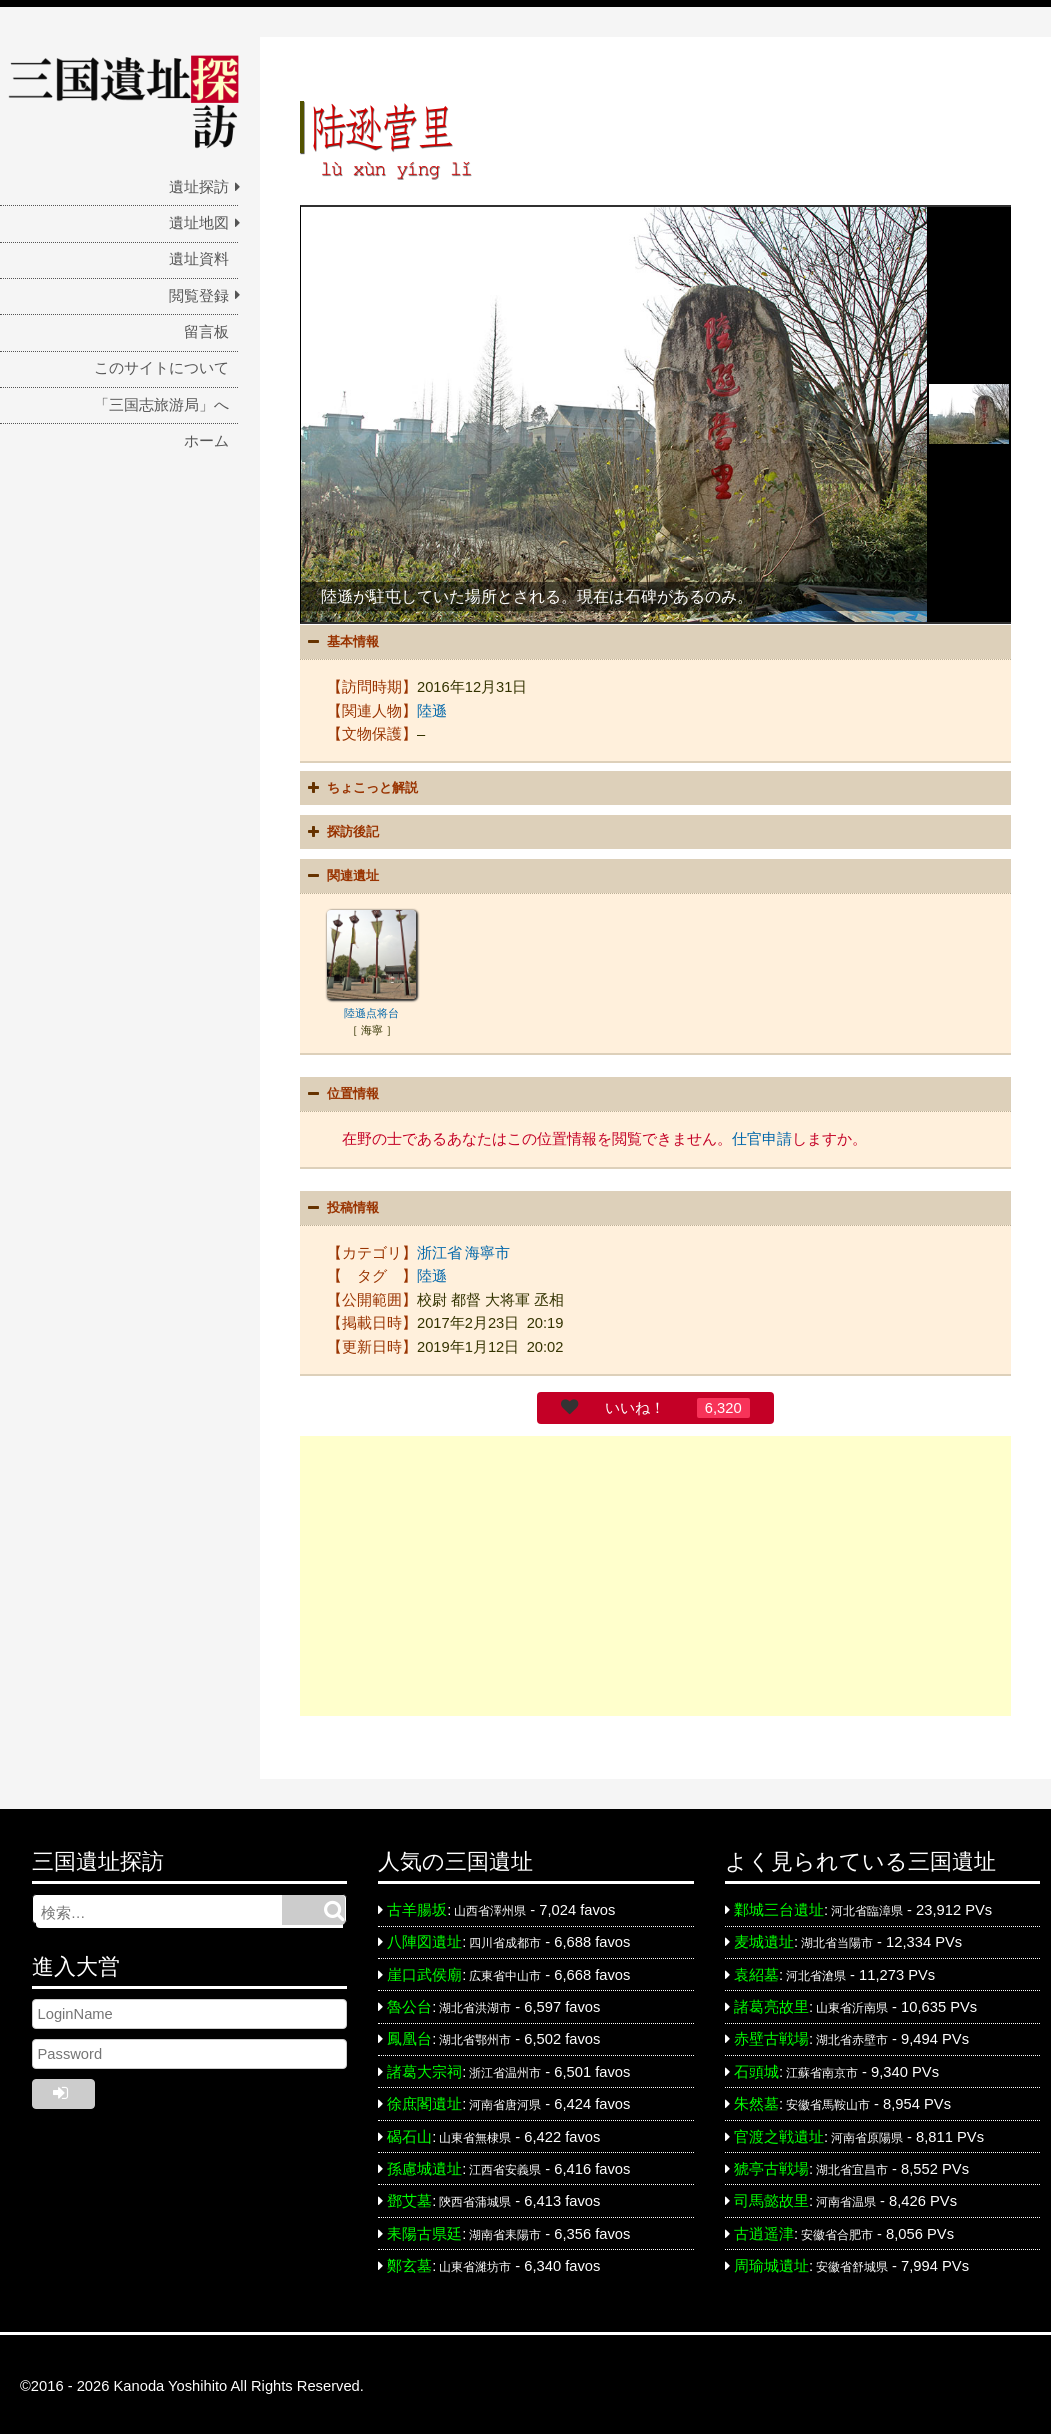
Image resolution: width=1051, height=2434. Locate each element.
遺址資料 (199, 259)
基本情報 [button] (341, 642)
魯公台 (409, 2002)
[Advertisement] (655, 1571)
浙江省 (439, 1248)
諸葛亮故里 (771, 2002)
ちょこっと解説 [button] (360, 787)
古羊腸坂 (417, 1905)
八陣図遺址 (424, 1938)
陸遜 (432, 709)
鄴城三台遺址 (779, 1905)
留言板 (206, 332)
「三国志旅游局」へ (161, 405)
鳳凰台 (409, 2035)
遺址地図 (199, 223)
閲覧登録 (199, 296)
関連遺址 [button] (341, 875)
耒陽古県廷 (424, 2229)
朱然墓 (756, 2099)
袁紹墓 (756, 1970)
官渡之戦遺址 (779, 2132)
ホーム (206, 441)
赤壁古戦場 (771, 2035)
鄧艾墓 (409, 2197)
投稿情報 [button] (341, 1204)
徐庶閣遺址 (424, 2099)
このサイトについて (161, 368)
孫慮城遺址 (424, 2164)
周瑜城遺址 (771, 2261)
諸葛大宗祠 (424, 2067)
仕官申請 (762, 1136)
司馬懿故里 (771, 2197)
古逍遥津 (764, 2229)
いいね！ (635, 1403)
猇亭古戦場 (771, 2164)
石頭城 (756, 2067)
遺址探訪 (199, 187)
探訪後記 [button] (341, 831)
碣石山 (409, 2132)
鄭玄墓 (409, 2261)
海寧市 (487, 1248)
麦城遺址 (764, 1938)
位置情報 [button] (341, 1092)
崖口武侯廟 (424, 1970)
